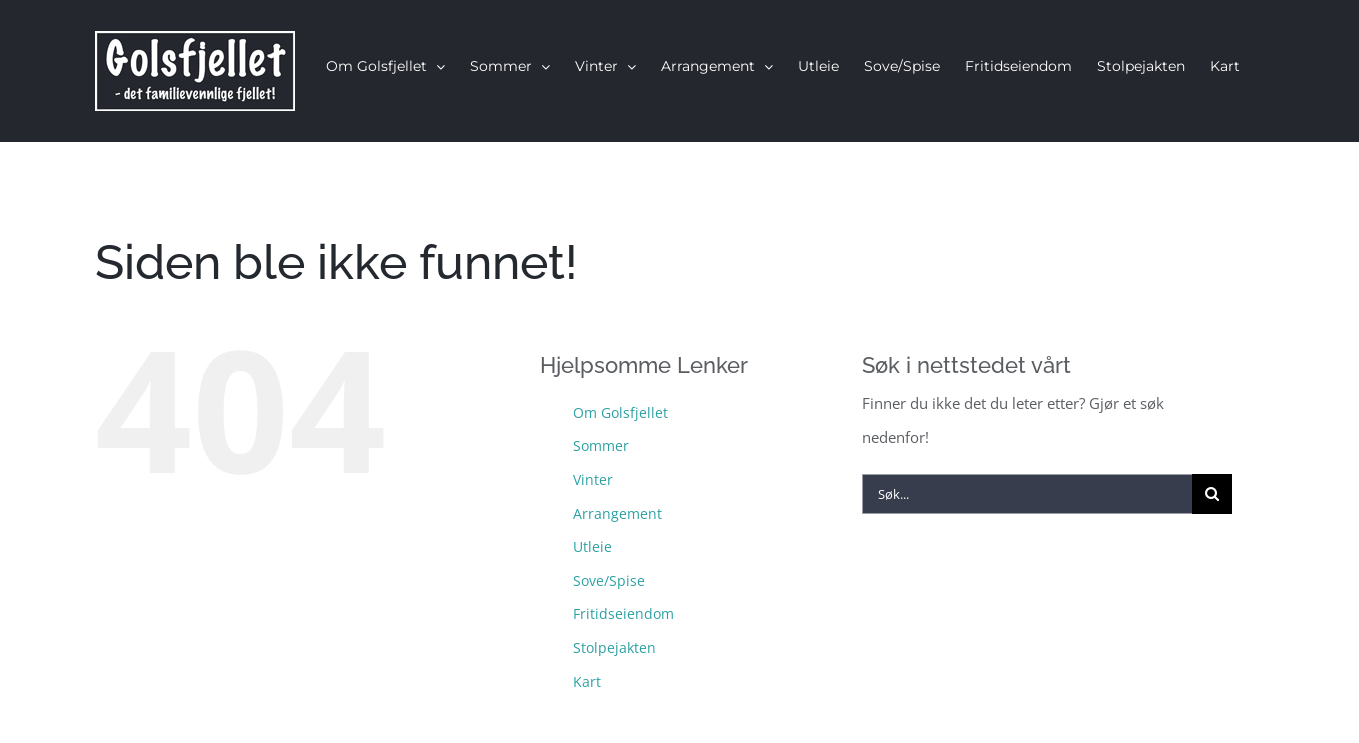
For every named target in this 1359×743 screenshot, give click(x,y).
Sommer (601, 445)
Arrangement (617, 513)
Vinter (593, 479)
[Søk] (1212, 494)
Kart (587, 681)
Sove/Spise (609, 580)
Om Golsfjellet (620, 412)
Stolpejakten (614, 647)
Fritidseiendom (623, 613)
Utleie (592, 546)
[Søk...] (1027, 494)
